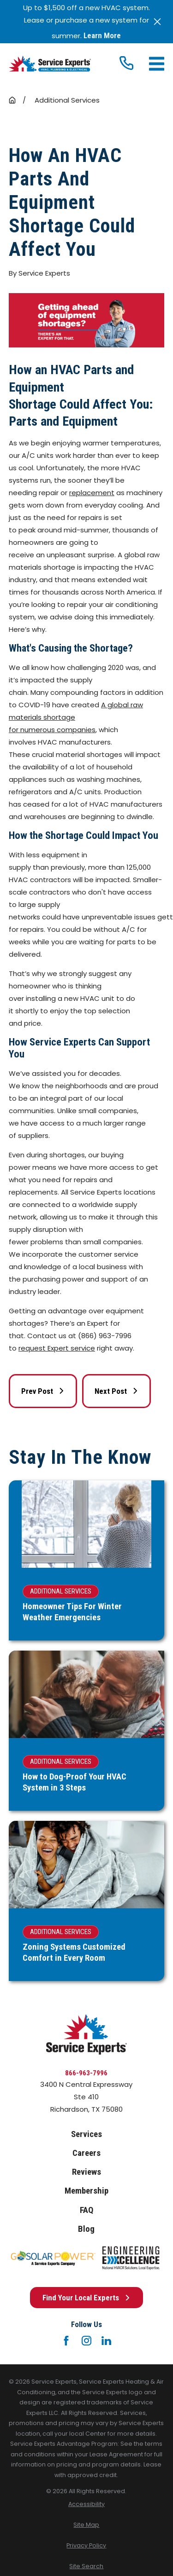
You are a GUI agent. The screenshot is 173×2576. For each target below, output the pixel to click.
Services (86, 2134)
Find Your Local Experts (86, 2297)
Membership (86, 2191)
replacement (91, 492)
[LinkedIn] (106, 2340)
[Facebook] (66, 2340)
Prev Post (43, 1391)
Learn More (102, 35)
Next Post (116, 1391)
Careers (86, 2153)
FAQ (86, 2210)
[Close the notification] (157, 21)
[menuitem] (86, 2504)
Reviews (86, 2172)
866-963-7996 (86, 2073)
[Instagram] (86, 2340)
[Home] (50, 64)
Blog (86, 2229)
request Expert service (56, 1348)
